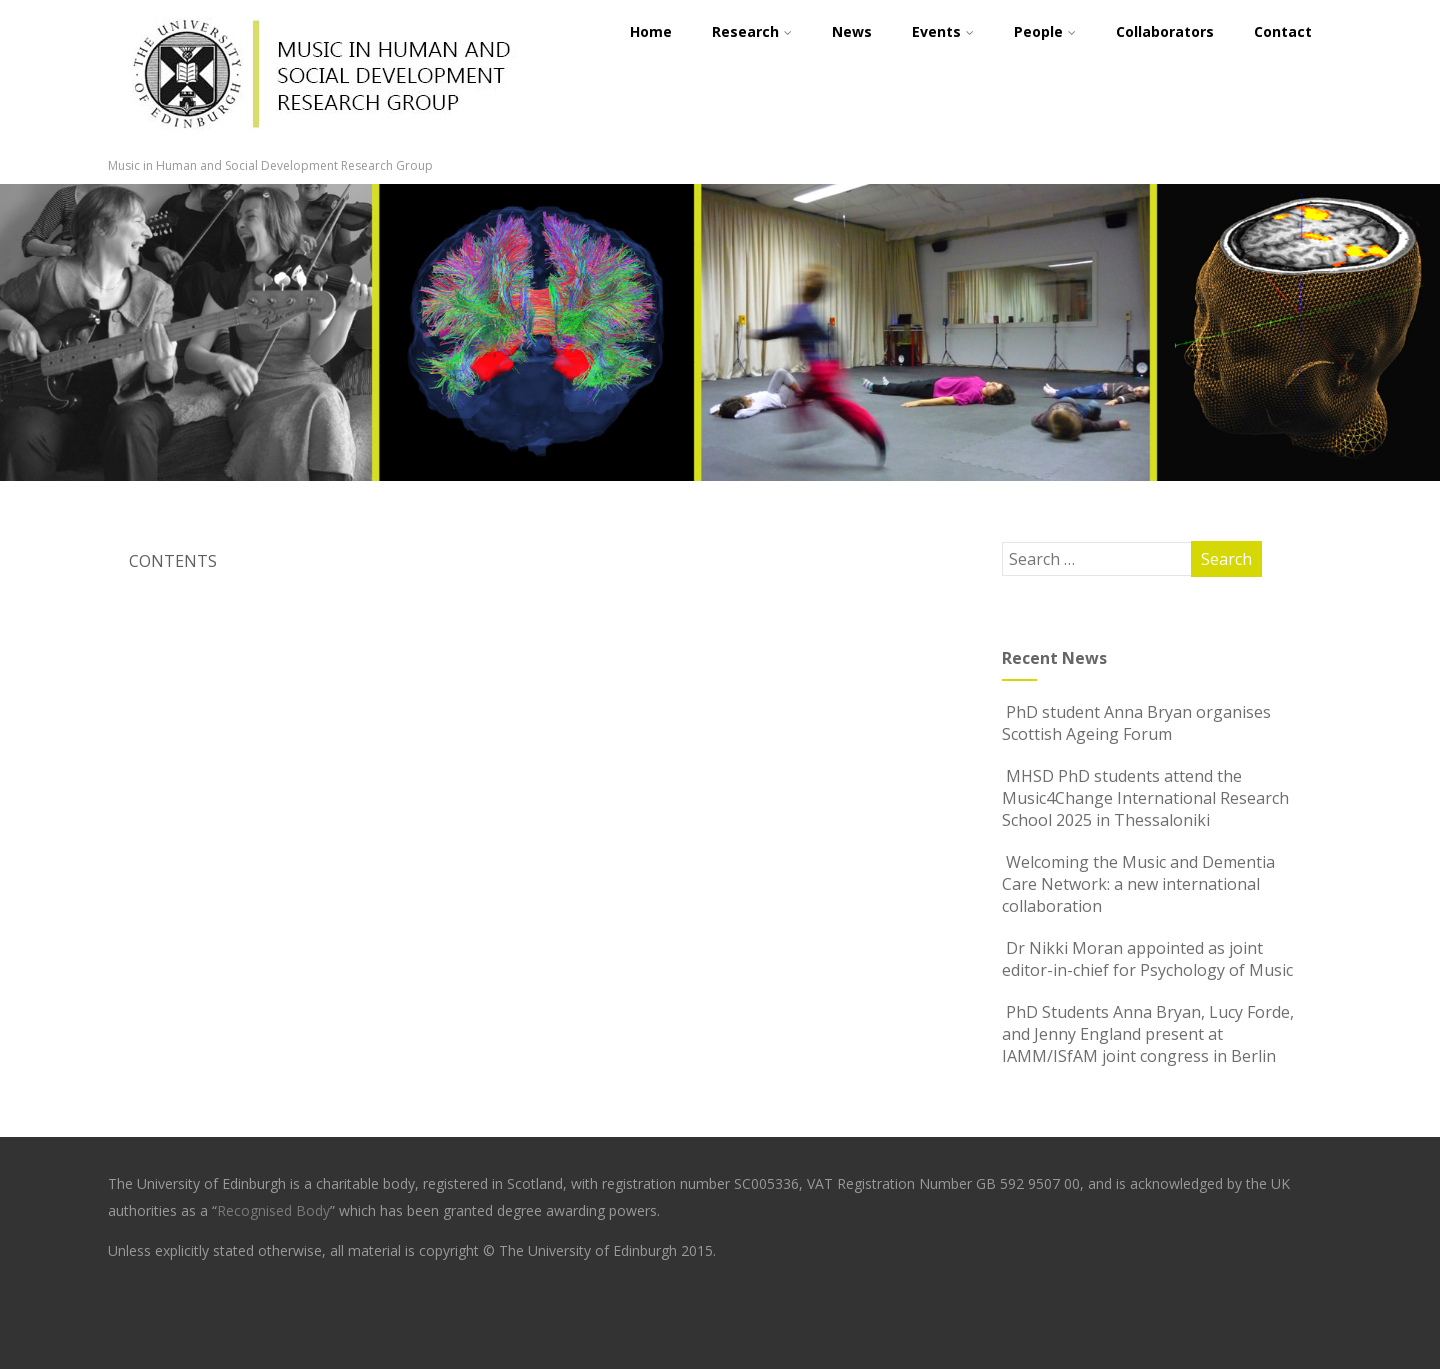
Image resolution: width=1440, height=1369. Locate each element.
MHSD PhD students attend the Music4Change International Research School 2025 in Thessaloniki (1145, 798)
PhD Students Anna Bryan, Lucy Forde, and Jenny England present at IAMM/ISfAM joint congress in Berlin (1148, 1034)
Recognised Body (273, 1210)
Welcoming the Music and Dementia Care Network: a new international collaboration (1138, 884)
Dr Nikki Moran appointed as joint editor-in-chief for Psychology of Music (1147, 959)
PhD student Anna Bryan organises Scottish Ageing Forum (1136, 723)
